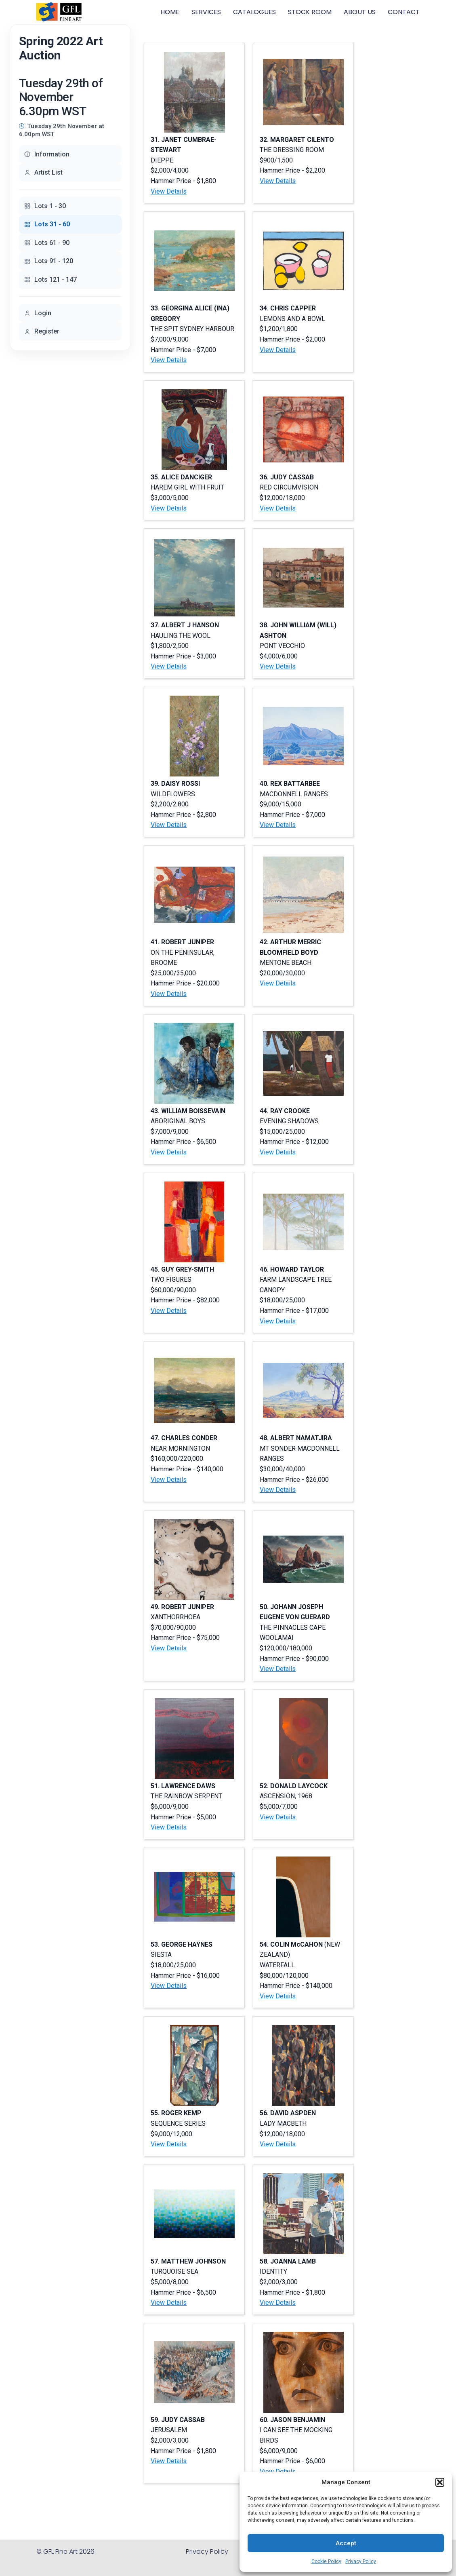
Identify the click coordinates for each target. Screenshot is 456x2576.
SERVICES (206, 12)
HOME (169, 12)
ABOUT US (360, 12)
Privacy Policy (360, 2561)
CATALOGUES (254, 12)
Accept (346, 2543)
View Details (169, 191)
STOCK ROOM (310, 12)
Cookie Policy (326, 2561)
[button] (440, 2482)
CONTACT (404, 12)
